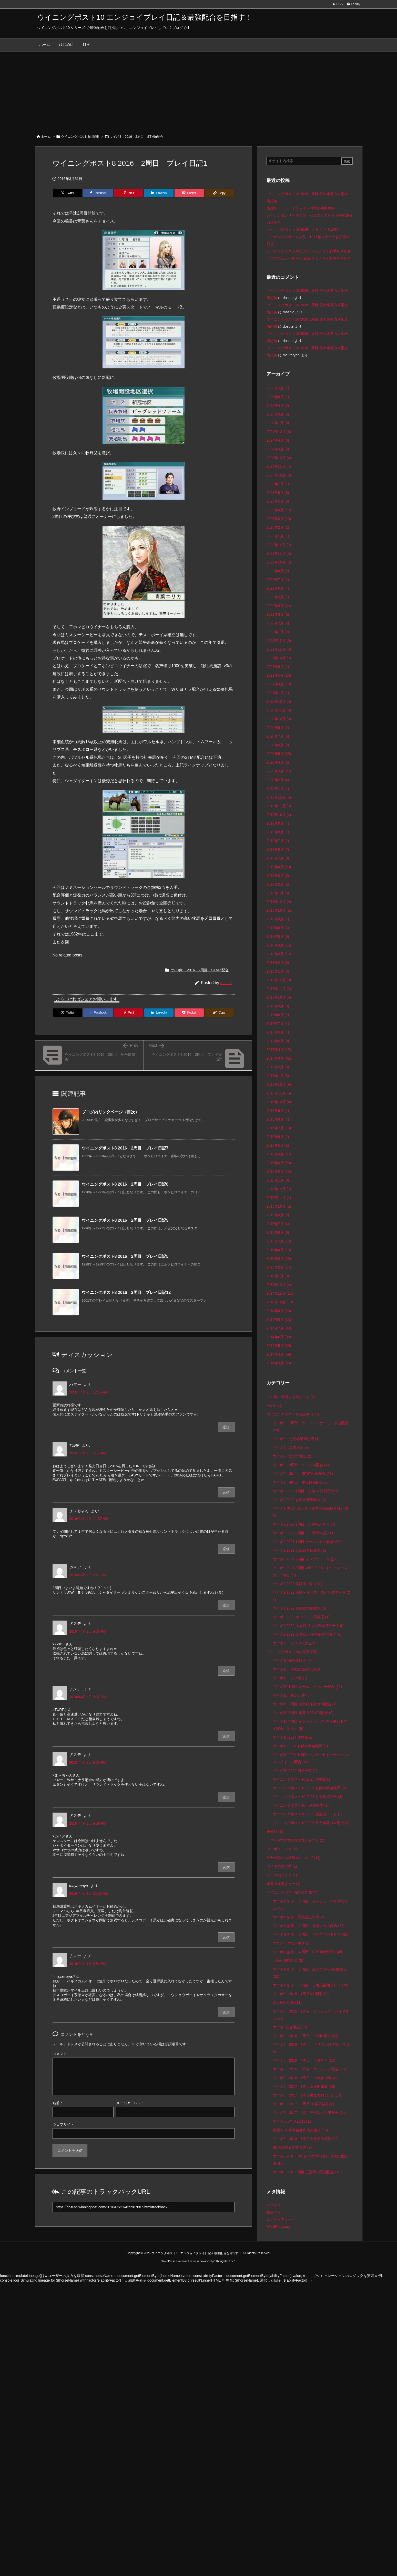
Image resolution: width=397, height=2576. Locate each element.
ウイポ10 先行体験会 (292, 1660)
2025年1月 (278, 423)
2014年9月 (279, 1311)
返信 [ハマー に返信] (226, 1427)
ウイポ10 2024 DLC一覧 (295, 1771)
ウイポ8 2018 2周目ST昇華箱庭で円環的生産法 (310, 2159)
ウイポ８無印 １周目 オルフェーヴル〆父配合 (310, 1904)
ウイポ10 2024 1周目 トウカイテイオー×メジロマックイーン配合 (311, 1758)
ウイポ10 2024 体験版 (293, 1737)
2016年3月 (279, 1163)
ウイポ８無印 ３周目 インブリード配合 (310, 1934)
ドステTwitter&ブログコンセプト (295, 1840)
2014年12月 (279, 1285)
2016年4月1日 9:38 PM (87, 1762)
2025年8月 (278, 397)
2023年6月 (278, 493)
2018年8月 (278, 919)
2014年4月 (279, 1354)
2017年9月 (278, 1006)
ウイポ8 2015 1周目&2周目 (301, 1994)
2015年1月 (278, 1276)
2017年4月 (279, 1050)
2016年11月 (279, 1093)
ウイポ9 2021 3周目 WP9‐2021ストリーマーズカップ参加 (310, 1571)
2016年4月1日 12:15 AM (88, 1392)
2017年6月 (278, 1032)
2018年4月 (279, 945)
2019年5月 (278, 858)
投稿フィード (277, 2212)
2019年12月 (279, 797)
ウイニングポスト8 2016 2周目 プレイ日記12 (126, 1292)
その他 (275, 1405)
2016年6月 (278, 1137)
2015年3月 (279, 1259)
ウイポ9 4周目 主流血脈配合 (301, 1482)
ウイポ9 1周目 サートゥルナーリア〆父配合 (311, 1426)
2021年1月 (278, 693)
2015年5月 (279, 1241)
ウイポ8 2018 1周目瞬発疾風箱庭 (306, 2139)
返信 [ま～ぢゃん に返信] (226, 1549)
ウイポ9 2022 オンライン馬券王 (301, 1617)
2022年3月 (278, 614)
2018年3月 (279, 954)
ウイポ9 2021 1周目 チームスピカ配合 (307, 1542)
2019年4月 (279, 867)
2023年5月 (278, 501)
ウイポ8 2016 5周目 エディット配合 (309, 2069)
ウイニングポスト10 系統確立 (301, 1805)
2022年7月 (278, 580)
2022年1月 (278, 632)
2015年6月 (278, 1232)
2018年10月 (279, 910)
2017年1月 (278, 1076)
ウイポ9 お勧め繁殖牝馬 (296, 1439)
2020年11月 (279, 710)
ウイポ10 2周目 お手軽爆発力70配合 (305, 1704)
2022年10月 (279, 562)
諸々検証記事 (287, 2002)
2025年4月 (278, 405)
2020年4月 (278, 762)
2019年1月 (278, 893)
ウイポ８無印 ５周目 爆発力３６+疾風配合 (310, 1972)
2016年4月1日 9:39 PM (87, 1823)
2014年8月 (279, 1319)
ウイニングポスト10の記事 (292, 1652)
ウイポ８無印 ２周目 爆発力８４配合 (309, 1926)
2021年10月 (279, 658)
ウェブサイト (63, 2124)
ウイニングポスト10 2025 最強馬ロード (307, 1814)
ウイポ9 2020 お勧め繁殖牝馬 (299, 1500)
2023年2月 (278, 527)
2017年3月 (279, 1058)
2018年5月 (278, 936)
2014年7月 (279, 1328)
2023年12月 (279, 458)
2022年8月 (278, 571)
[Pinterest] (128, 193)
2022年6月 (278, 588)
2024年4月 (278, 440)
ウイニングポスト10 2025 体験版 (302, 1779)
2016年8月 (278, 1119)
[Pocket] (189, 193)
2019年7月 (278, 841)
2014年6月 (279, 1337)
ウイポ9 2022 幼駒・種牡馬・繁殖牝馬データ (311, 1596)
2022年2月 (278, 623)
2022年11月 (279, 553)
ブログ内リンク (282, 1875)
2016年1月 (278, 1180)
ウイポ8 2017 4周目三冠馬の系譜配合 (309, 2113)
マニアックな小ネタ (291, 1943)
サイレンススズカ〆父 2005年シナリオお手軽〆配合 (309, 251)
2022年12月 (279, 545)
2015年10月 (279, 1206)
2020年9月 (278, 728)
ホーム (46, 137)
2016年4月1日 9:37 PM (87, 1697)
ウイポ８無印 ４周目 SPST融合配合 (308, 1952)
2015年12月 (279, 1189)
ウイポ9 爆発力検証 (292, 1456)
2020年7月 (278, 736)
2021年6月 (278, 667)
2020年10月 (279, 719)
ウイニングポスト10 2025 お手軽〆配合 (307, 1797)
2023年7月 (278, 484)
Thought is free (225, 2261)
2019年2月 (278, 884)
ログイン (274, 2205)
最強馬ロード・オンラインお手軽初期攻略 (301, 208)
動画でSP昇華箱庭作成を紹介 (300, 2130)
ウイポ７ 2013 (282, 1849)
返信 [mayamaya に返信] (226, 1937)
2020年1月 (278, 788)
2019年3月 (278, 876)
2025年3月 (278, 414)
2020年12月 (279, 701)
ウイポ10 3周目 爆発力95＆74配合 (303, 1713)
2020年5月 (279, 754)
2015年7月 (278, 1224)
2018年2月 (278, 963)
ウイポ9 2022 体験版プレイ (297, 1584)
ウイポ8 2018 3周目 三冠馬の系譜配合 (307, 2172)
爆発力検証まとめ (284, 1884)
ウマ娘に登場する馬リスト (291, 1397)
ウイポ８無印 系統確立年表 (299, 1917)
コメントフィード (281, 2219)
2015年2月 (279, 1267)
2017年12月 (279, 980)
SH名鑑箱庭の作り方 (292, 2147)
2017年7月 (278, 1023)
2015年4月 (279, 1250)
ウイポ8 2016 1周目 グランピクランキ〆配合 (311, 2014)
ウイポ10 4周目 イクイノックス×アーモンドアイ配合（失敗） (310, 1725)
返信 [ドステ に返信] (226, 1671)
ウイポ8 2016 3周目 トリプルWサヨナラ (311, 2048)
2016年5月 (278, 1145)
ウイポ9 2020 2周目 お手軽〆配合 (304, 1524)
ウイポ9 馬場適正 (291, 1447)
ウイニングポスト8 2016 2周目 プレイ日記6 (125, 1184)
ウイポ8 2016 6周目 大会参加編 (305, 2078)
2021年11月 (279, 649)
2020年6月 (278, 745)
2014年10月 (280, 1302)
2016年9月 (278, 1111)
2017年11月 (279, 989)
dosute (226, 983)
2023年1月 (278, 536)
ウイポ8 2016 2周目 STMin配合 (136, 137)
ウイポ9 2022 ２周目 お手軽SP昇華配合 (307, 1634)
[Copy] (219, 193)
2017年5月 (278, 1041)
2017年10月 (279, 997)
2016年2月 (279, 1171)
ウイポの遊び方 (282, 1866)
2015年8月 (278, 1215)
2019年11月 (279, 806)
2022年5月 (278, 597)
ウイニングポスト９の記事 (293, 1414)
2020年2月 (278, 780)
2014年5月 (279, 1346)
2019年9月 (278, 823)
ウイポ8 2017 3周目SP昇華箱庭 (303, 2104)
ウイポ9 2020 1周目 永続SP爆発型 (305, 1491)
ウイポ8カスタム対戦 (292, 2121)
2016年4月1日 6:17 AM (87, 1453)
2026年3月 (278, 388)
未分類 (276, 1831)
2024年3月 (278, 449)
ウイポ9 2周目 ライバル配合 (302, 1465)
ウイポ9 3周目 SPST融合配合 (303, 1474)
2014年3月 (279, 1363)
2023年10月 (279, 475)
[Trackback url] (144, 2207)
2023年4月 (279, 510)
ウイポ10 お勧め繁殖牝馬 (297, 1669)
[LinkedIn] (159, 193)
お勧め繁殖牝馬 (288, 1960)
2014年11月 (280, 1293)
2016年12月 (279, 1084)
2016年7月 (279, 1128)
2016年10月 (279, 1102)
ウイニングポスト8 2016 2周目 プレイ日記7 (125, 1148)
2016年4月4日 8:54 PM (87, 1964)
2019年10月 (279, 815)
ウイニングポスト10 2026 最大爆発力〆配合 (311, 1823)
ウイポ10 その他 (290, 1678)
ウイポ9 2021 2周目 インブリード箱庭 (306, 1559)
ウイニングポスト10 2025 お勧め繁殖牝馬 (309, 1788)
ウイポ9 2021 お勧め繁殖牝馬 (299, 1550)
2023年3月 (279, 519)
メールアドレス (130, 2103)
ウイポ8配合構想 (290, 2027)
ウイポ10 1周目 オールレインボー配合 (307, 1687)
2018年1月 (278, 971)
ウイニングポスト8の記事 (80, 137)
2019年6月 (278, 849)
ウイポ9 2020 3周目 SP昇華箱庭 (304, 1533)
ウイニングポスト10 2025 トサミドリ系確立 (304, 230)
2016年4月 (279, 1154)
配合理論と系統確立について (294, 1858)
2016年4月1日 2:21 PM (87, 1575)
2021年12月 (279, 640)
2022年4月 (279, 606)
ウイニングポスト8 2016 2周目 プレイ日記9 (125, 1220)
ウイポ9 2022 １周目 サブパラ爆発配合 (308, 1626)
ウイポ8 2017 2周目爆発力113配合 (307, 2095)
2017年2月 (278, 1067)
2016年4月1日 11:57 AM (88, 1519)
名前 (57, 2103)
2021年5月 (279, 675)
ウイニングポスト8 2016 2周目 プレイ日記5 (125, 1256)
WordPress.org (278, 2226)
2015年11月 (279, 1198)
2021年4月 (279, 684)
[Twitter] (67, 193)
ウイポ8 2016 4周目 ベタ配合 (304, 2060)
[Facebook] (98, 193)
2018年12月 (279, 902)
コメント (60, 2054)
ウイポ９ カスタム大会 (295, 1643)
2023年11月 (279, 466)
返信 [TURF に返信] (226, 1493)
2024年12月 (279, 432)
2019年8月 (278, 832)
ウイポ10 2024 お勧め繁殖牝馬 (300, 1746)
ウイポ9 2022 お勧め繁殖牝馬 (299, 1608)
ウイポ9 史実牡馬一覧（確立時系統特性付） (310, 1512)
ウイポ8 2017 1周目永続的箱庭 (304, 2086)
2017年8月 (278, 1015)
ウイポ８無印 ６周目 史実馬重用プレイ (310, 1985)
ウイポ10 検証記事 (292, 1695)
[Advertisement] (198, 90)
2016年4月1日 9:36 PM (87, 1631)
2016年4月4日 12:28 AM (88, 1893)
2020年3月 (279, 771)
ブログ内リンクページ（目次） (110, 1112)
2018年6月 (278, 928)
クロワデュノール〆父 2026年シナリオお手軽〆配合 (309, 258)
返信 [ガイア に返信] (226, 1605)
